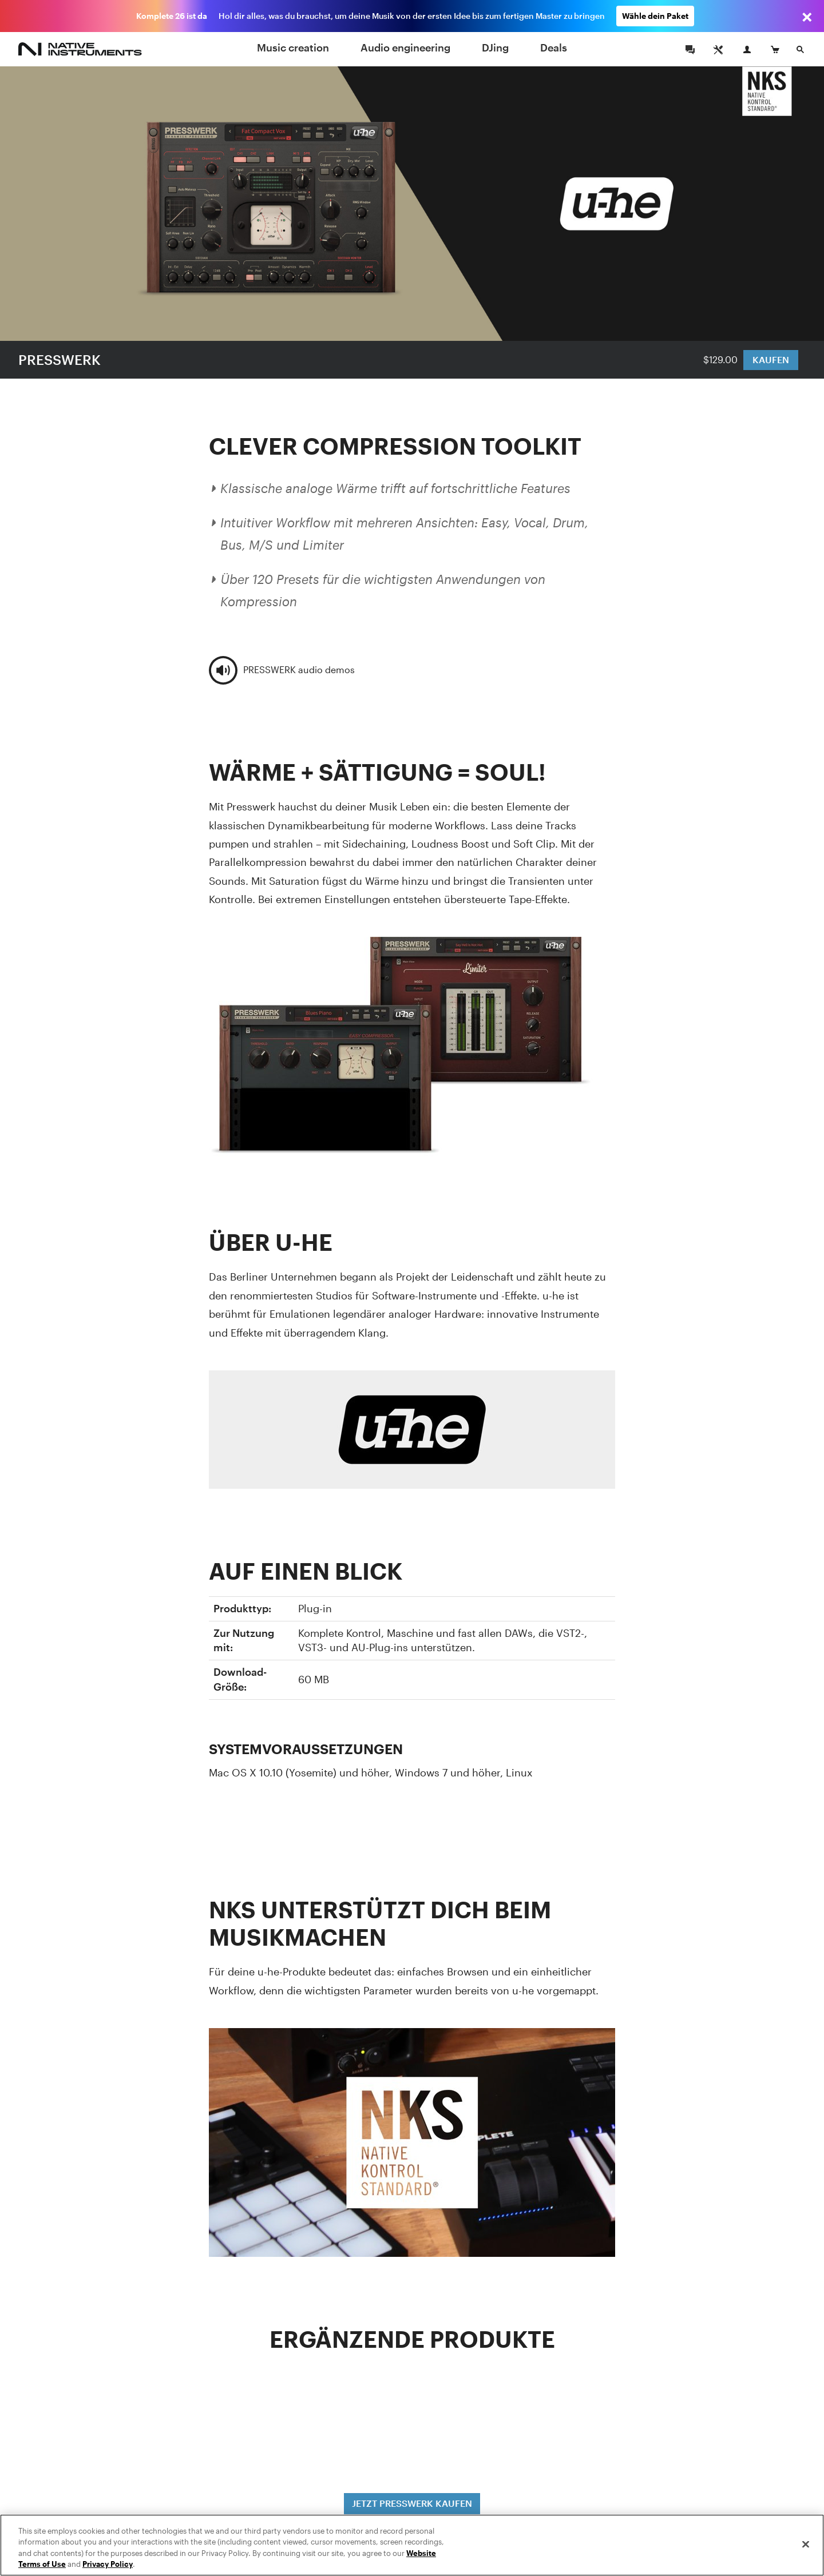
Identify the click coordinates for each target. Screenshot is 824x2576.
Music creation (293, 47)
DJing (495, 47)
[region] (412, 2545)
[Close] (805, 2544)
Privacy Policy (107, 2564)
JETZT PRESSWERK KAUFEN (412, 2503)
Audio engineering (405, 47)
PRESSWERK (59, 359)
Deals (553, 47)
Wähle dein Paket (655, 16)
